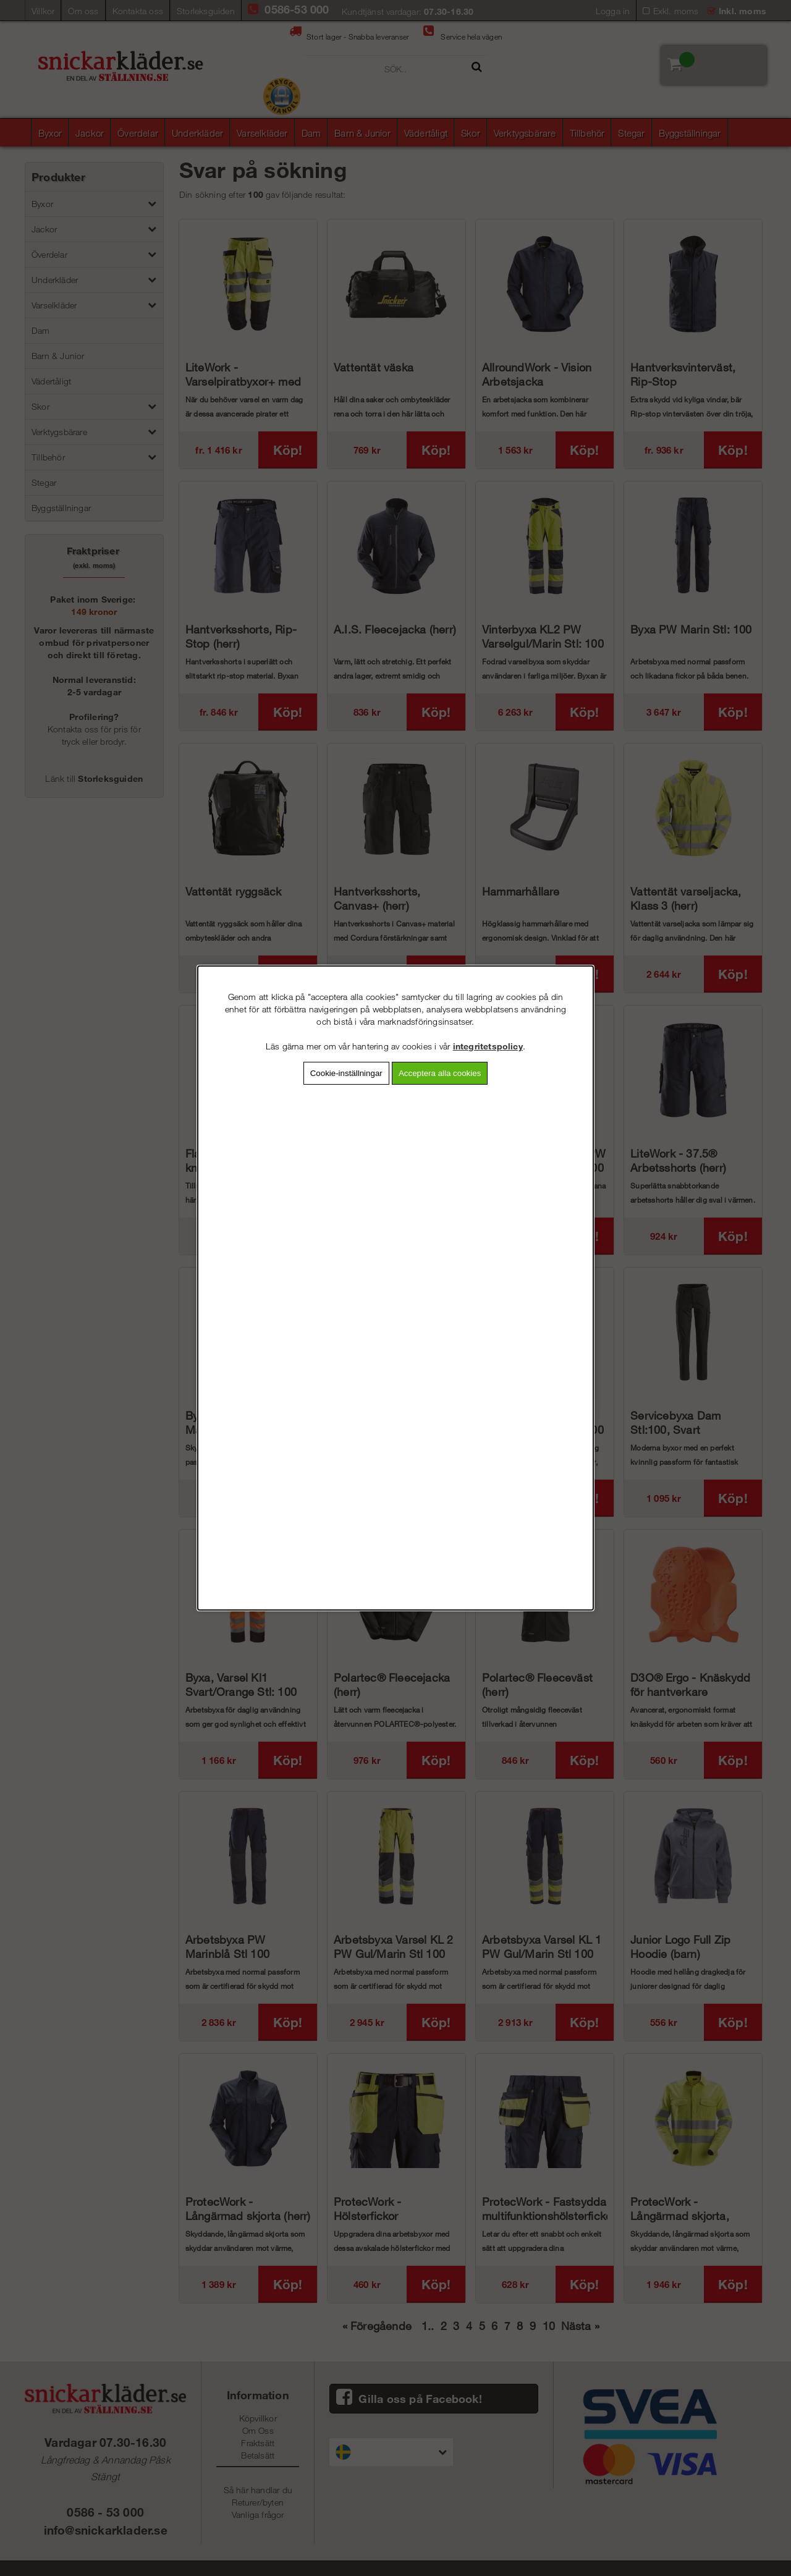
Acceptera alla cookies (440, 1073)
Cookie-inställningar (346, 1073)
